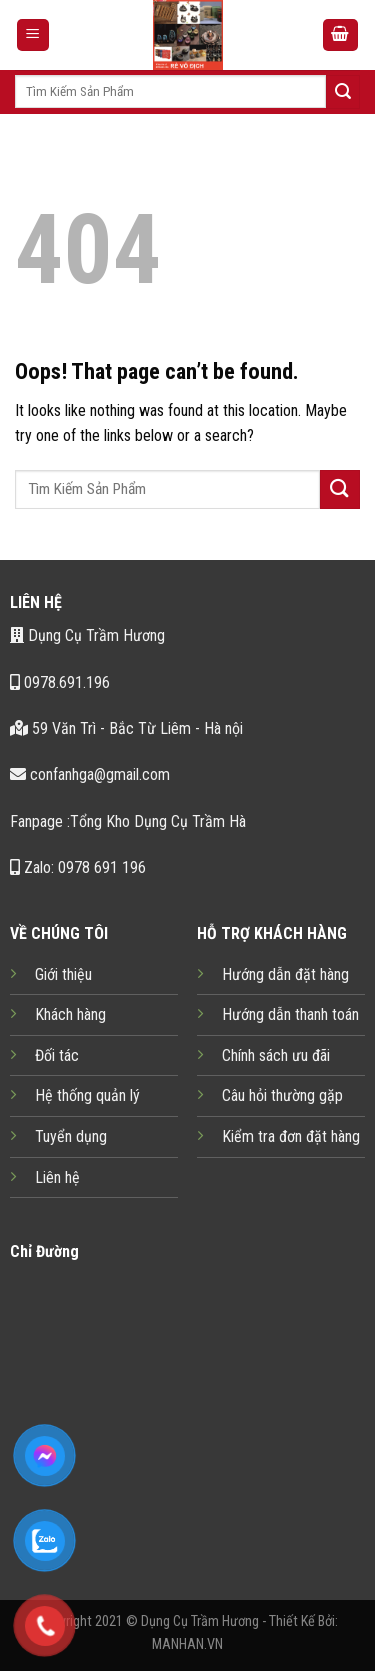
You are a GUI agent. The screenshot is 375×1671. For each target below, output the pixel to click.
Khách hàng (70, 1014)
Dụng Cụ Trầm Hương (87, 635)
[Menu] (33, 35)
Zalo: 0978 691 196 (78, 867)
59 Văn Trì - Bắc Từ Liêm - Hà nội (126, 728)
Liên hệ (57, 1177)
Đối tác (57, 1055)
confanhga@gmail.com (90, 774)
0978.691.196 (60, 682)
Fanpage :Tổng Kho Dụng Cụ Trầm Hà (128, 821)
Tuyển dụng (71, 1136)
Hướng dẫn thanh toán (290, 1014)
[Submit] (343, 92)
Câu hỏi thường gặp (282, 1095)
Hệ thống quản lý (87, 1095)
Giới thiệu (63, 974)
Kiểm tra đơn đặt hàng (291, 1136)
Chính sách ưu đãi (276, 1055)
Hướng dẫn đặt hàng (285, 974)
